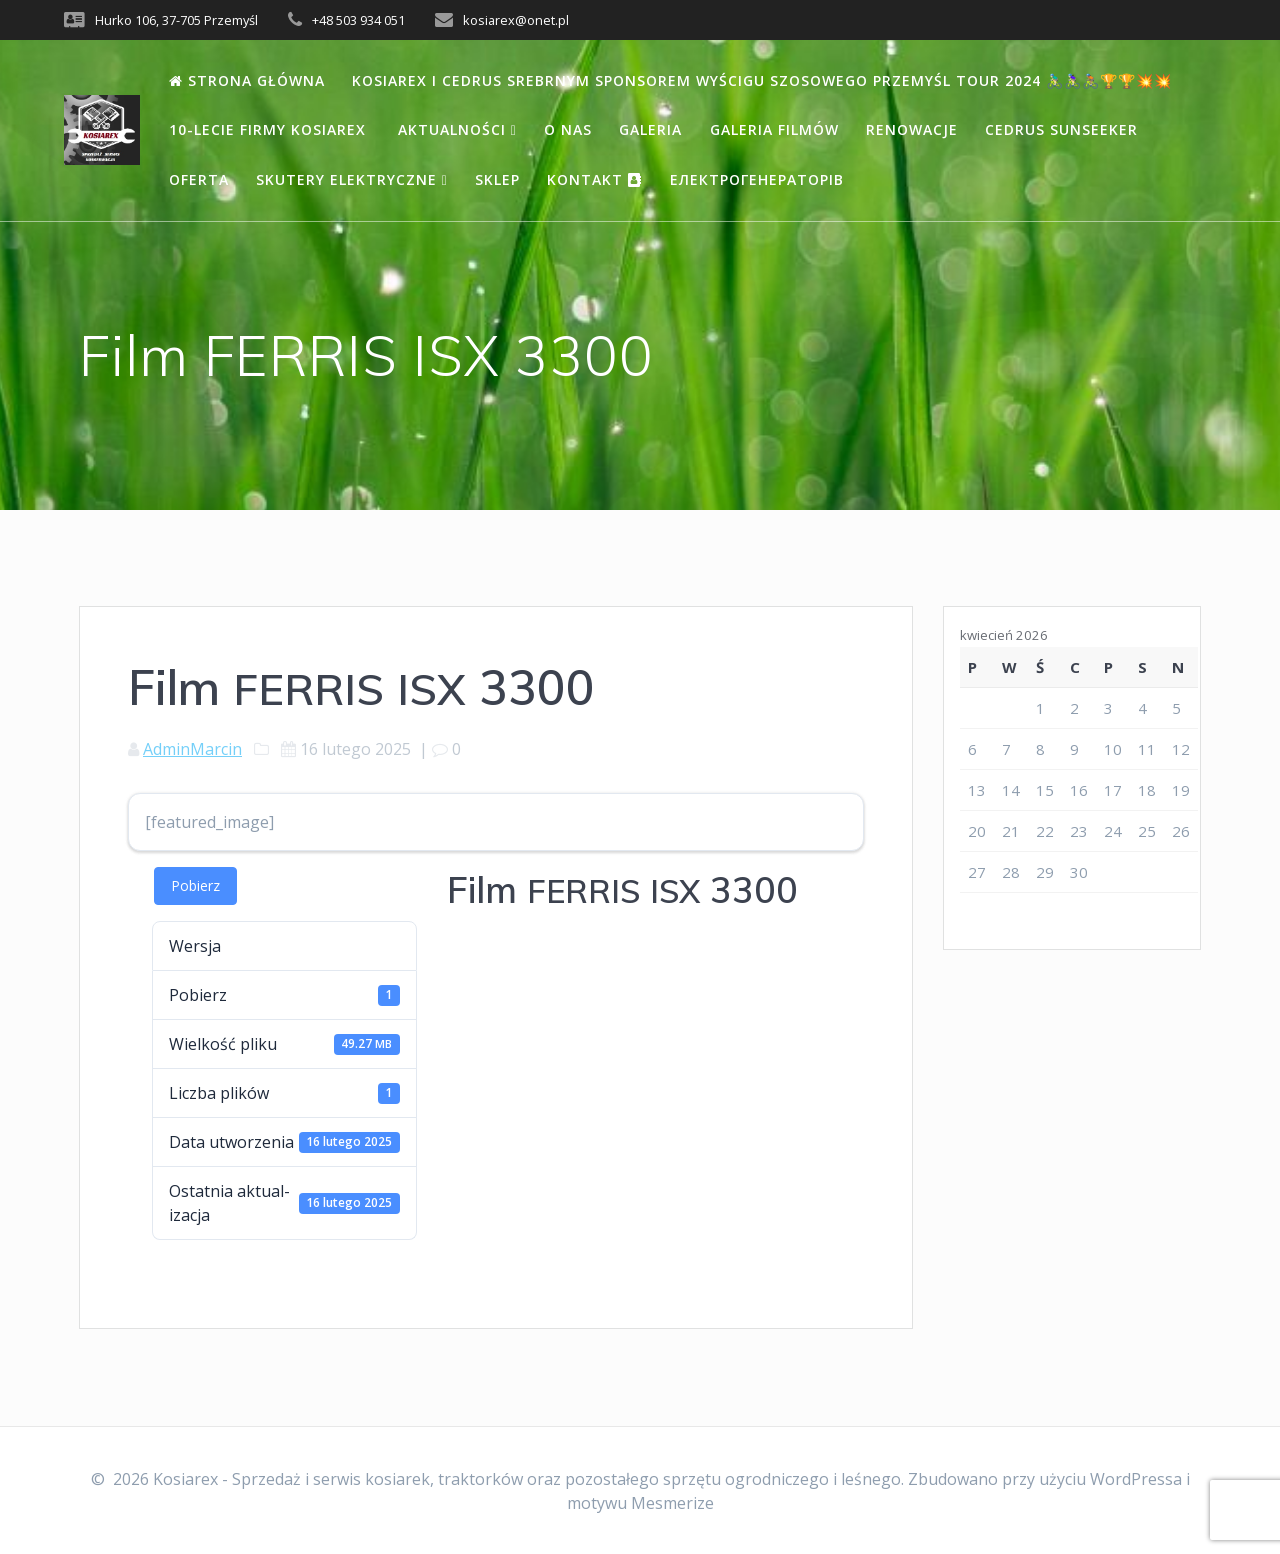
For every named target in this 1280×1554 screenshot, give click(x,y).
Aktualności (457, 129)
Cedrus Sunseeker (1061, 129)
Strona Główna (247, 80)
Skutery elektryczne (352, 179)
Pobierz (195, 885)
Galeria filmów (774, 129)
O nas (568, 129)
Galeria (650, 129)
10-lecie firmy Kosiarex (270, 129)
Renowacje (912, 129)
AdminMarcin (192, 749)
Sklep (497, 179)
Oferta (199, 179)
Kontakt (594, 179)
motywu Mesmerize (640, 1503)
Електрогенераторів (757, 179)
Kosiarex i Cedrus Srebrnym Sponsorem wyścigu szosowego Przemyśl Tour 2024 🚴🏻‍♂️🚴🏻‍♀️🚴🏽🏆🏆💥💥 (762, 80)
